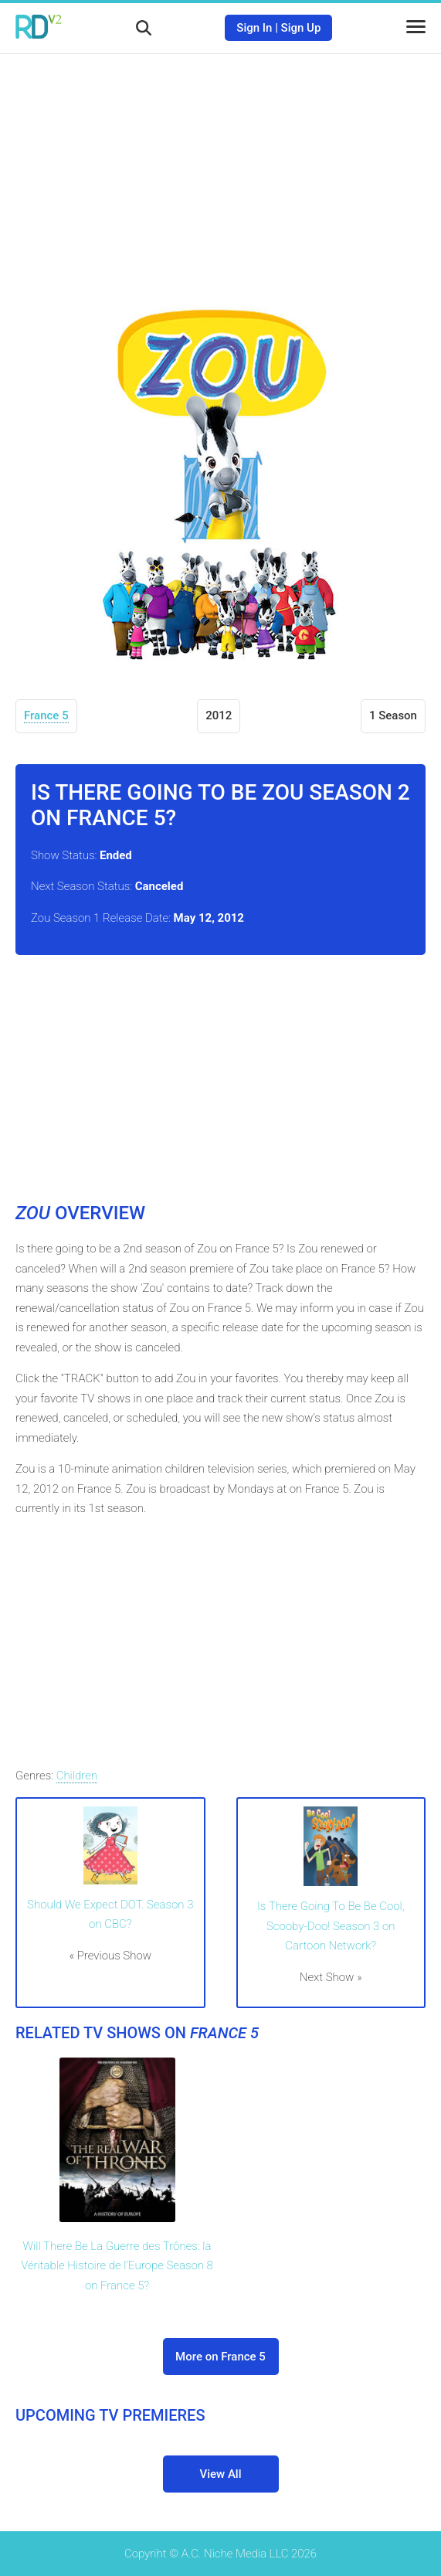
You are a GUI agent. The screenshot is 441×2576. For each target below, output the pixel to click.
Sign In (254, 28)
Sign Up (301, 28)
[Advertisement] (221, 166)
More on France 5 (220, 2357)
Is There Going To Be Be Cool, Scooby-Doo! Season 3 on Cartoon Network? (331, 1925)
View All (221, 2474)
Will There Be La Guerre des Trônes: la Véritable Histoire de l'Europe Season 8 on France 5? (117, 2265)
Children (76, 1775)
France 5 (46, 715)
